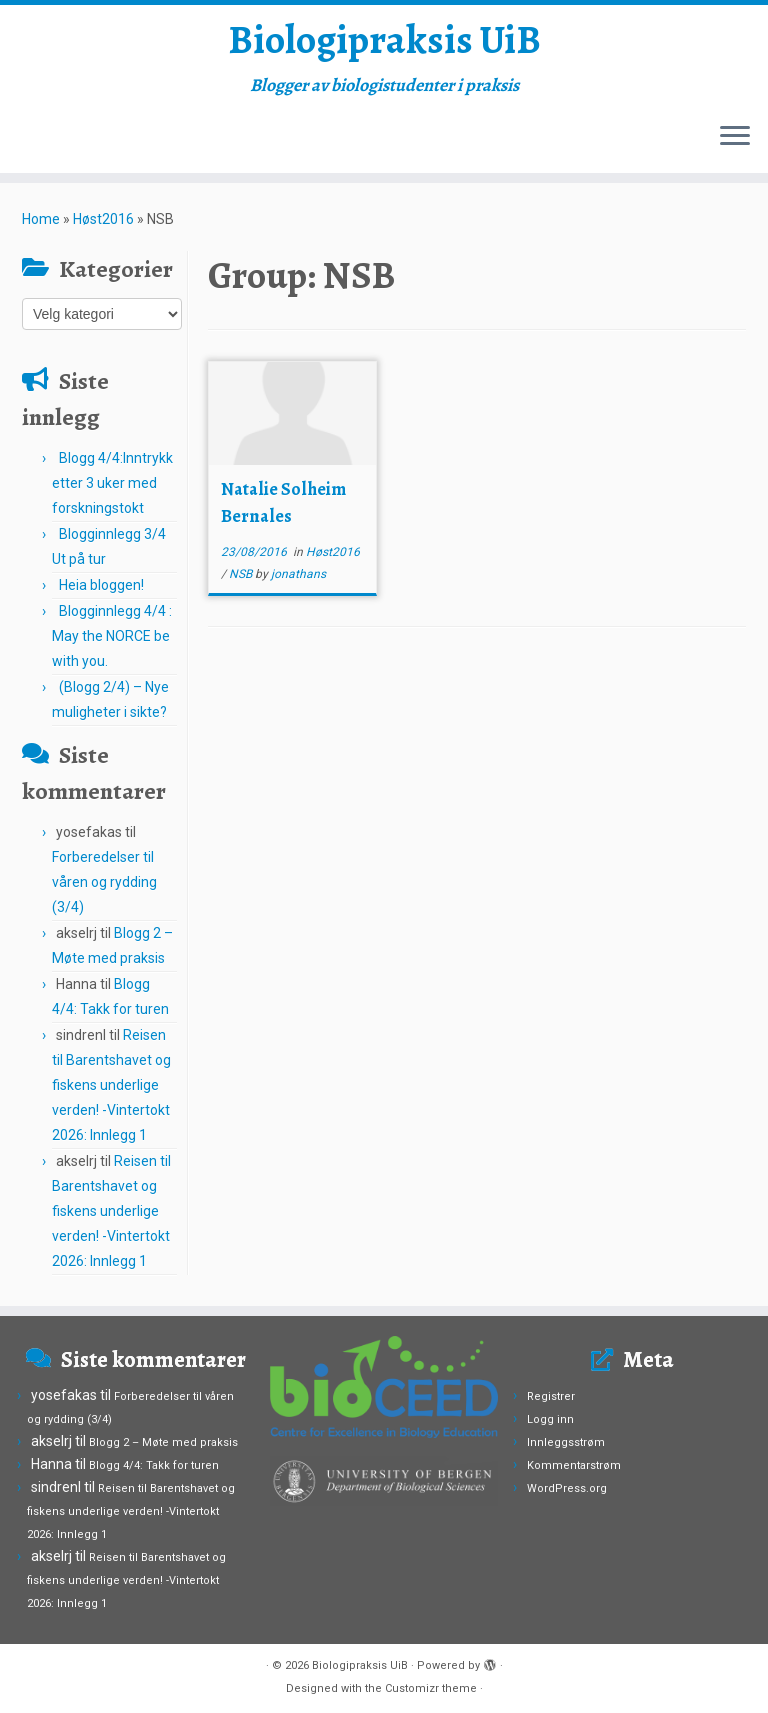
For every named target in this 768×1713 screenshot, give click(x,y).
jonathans (298, 574)
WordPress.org (567, 1488)
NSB (242, 574)
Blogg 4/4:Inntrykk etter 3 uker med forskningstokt (112, 483)
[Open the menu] (735, 137)
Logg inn (550, 1419)
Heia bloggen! (101, 585)
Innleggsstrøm (566, 1442)
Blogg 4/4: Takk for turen (154, 1465)
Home (41, 219)
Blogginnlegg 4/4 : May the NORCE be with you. (112, 636)
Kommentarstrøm (574, 1465)
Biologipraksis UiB (384, 40)
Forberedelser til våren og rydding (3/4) (104, 882)
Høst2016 (103, 219)
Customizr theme (431, 1688)
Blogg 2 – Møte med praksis (163, 1442)
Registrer (551, 1396)
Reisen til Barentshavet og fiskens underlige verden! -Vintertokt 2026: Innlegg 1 (111, 1085)
